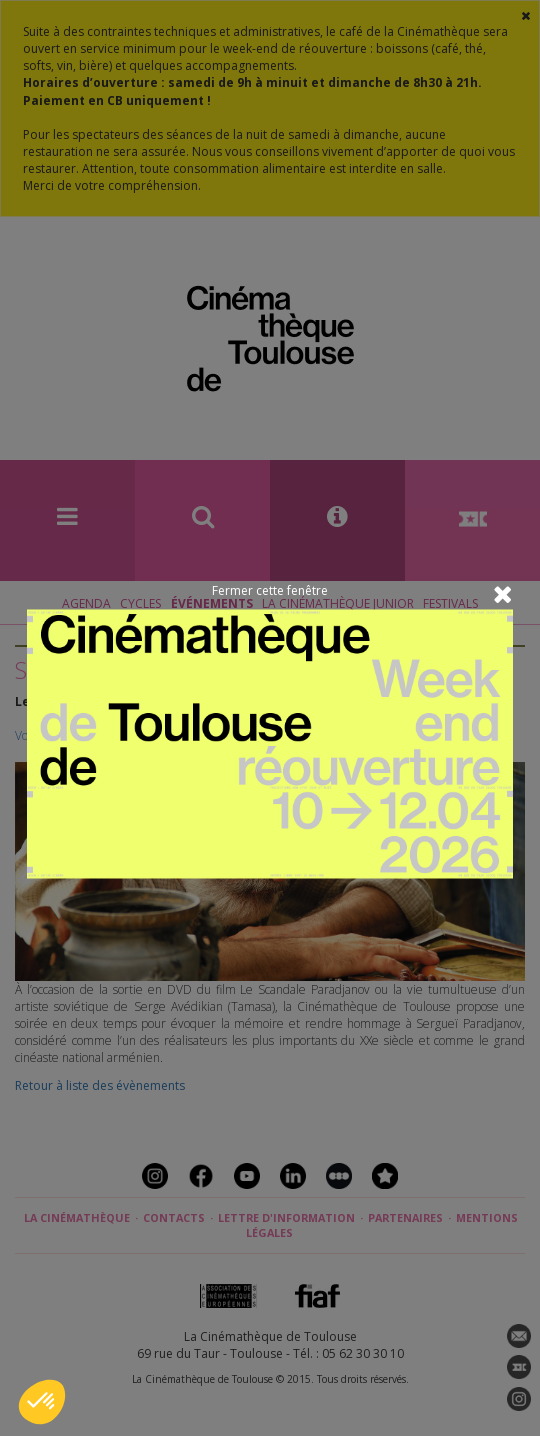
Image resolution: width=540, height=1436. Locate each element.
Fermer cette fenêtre (270, 590)
